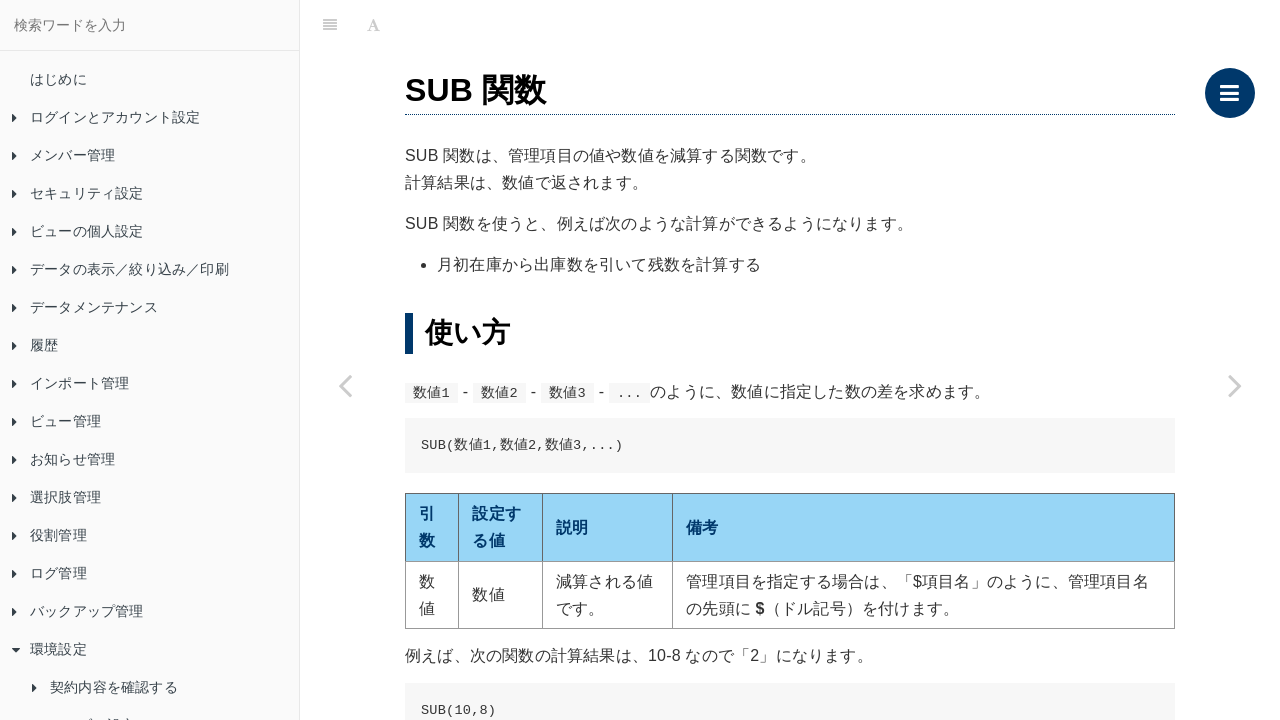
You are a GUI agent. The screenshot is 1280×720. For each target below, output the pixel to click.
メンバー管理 (63, 155)
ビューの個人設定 (78, 231)
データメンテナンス (85, 307)
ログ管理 (49, 573)
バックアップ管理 (78, 611)
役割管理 (49, 535)
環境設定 (49, 649)
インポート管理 (70, 383)
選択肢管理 (56, 497)
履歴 (35, 345)
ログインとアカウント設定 (106, 117)
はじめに (58, 79)
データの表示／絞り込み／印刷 (120, 269)
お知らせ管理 (63, 459)
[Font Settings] (373, 25)
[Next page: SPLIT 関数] (1235, 385)
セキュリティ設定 (78, 193)
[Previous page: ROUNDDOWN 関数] (345, 385)
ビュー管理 (56, 421)
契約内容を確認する (105, 687)
